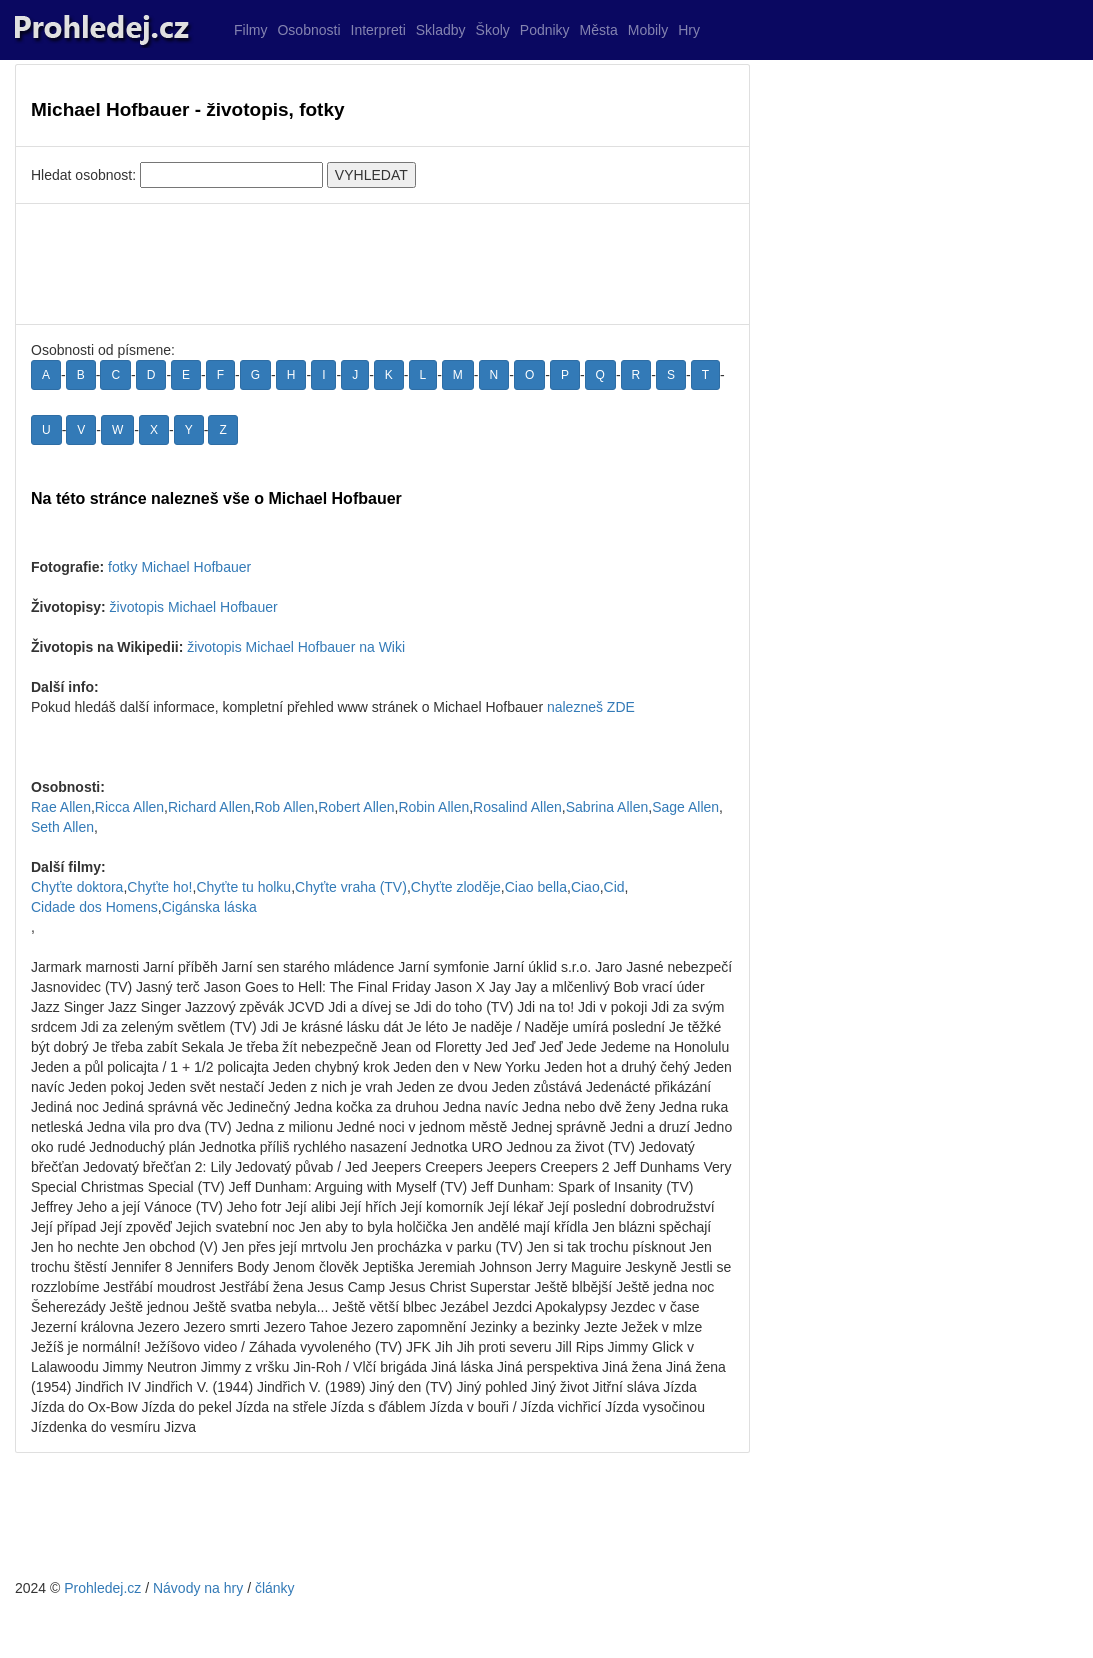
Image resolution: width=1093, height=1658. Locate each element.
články (275, 1588)
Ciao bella (536, 887)
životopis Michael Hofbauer (194, 607)
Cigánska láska (209, 907)
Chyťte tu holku (243, 887)
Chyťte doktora (77, 887)
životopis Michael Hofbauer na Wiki (296, 647)
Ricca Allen (129, 807)
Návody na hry (198, 1588)
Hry (689, 30)
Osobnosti (308, 30)
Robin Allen (433, 807)
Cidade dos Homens (94, 907)
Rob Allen (284, 807)
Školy (493, 30)
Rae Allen (61, 807)
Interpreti (378, 30)
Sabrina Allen (607, 807)
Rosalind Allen (517, 807)
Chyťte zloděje (456, 887)
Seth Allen (62, 827)
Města (599, 30)
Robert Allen (356, 807)
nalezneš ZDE (591, 707)
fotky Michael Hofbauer (179, 567)
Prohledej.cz (102, 1588)
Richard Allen (209, 807)
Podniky (545, 30)
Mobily (648, 30)
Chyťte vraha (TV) (351, 887)
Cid (614, 887)
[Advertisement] (382, 264)
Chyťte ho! (159, 887)
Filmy (250, 30)
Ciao (585, 887)
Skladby (441, 30)
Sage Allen (685, 807)
